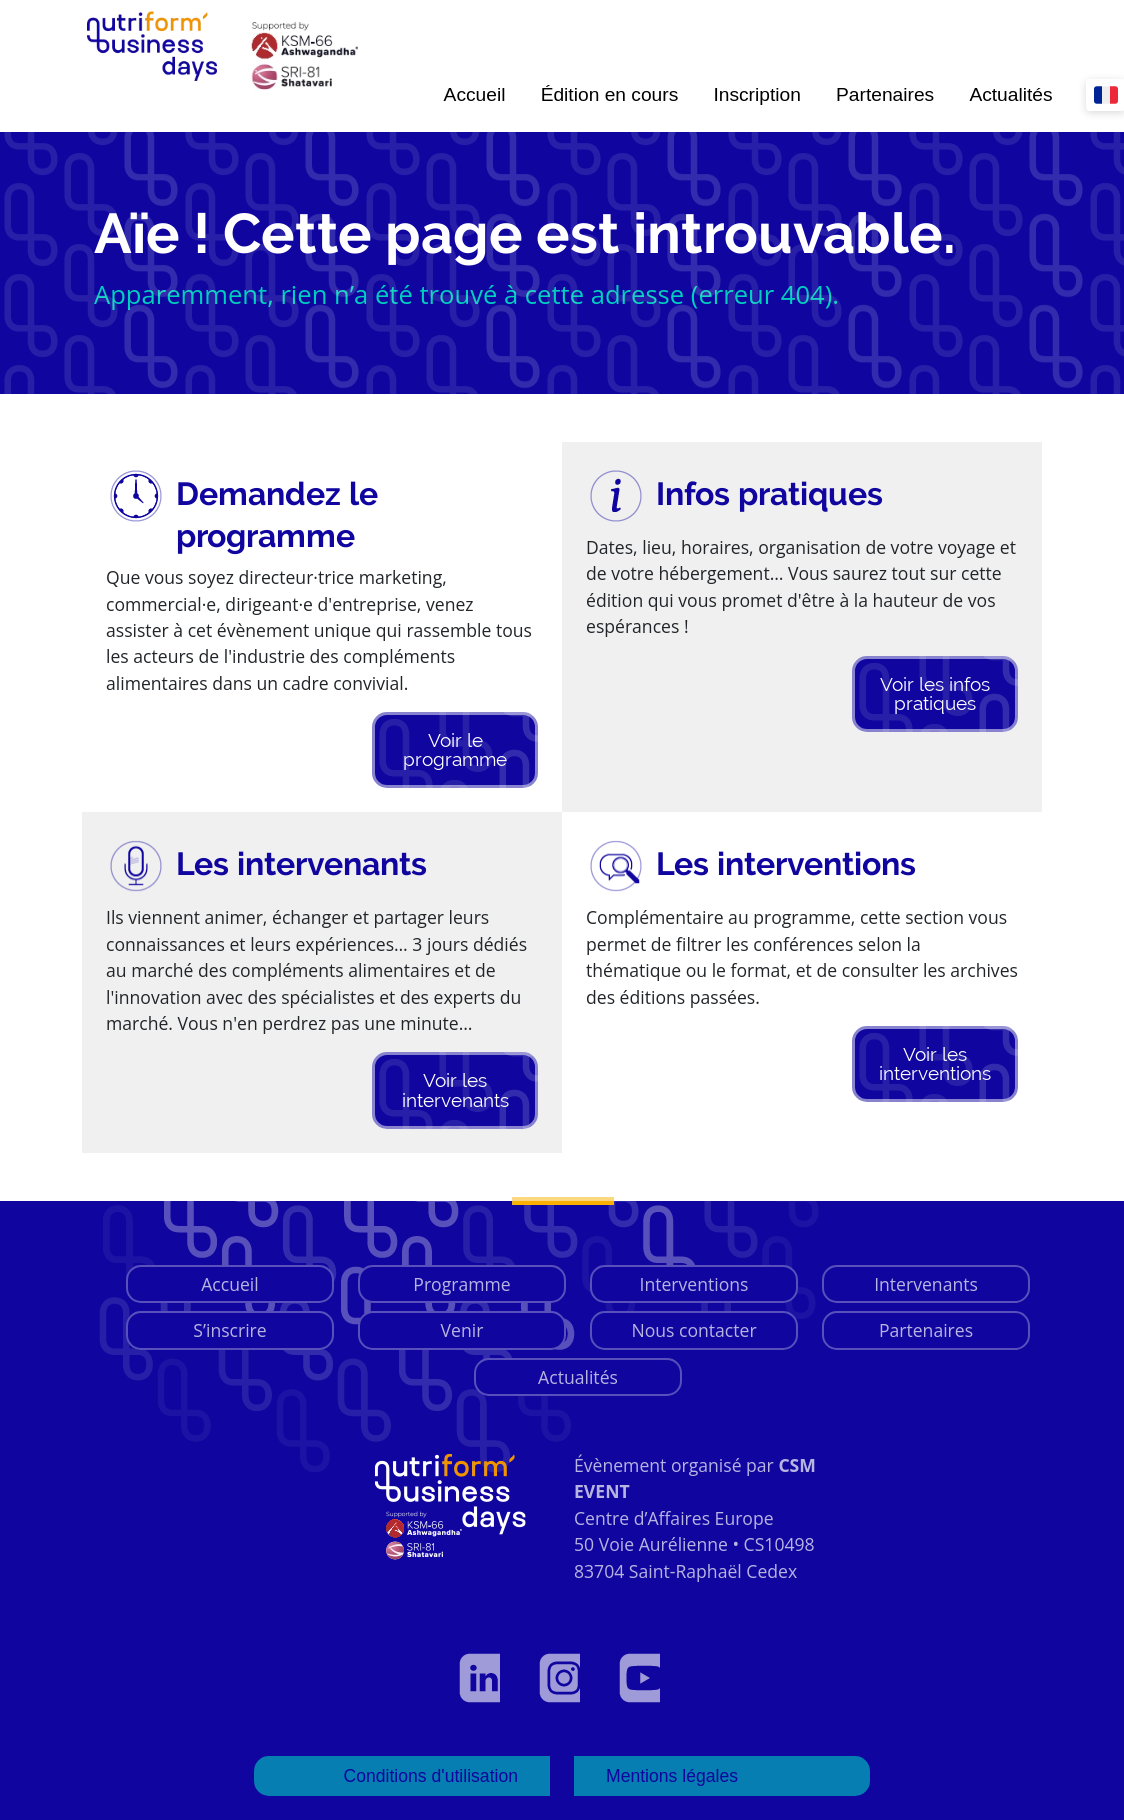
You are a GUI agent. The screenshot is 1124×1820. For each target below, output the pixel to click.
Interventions (694, 1284)
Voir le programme (455, 749)
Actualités (1010, 94)
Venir (462, 1330)
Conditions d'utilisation (430, 1776)
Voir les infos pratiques (935, 693)
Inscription (756, 94)
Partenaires (885, 94)
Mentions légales (672, 1776)
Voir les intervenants (455, 1089)
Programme (461, 1284)
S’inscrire (229, 1330)
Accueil (475, 94)
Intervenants (926, 1284)
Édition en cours (610, 94)
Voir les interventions (935, 1063)
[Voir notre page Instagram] (562, 1678)
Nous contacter (693, 1330)
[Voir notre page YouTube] (642, 1678)
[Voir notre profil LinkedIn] (482, 1678)
